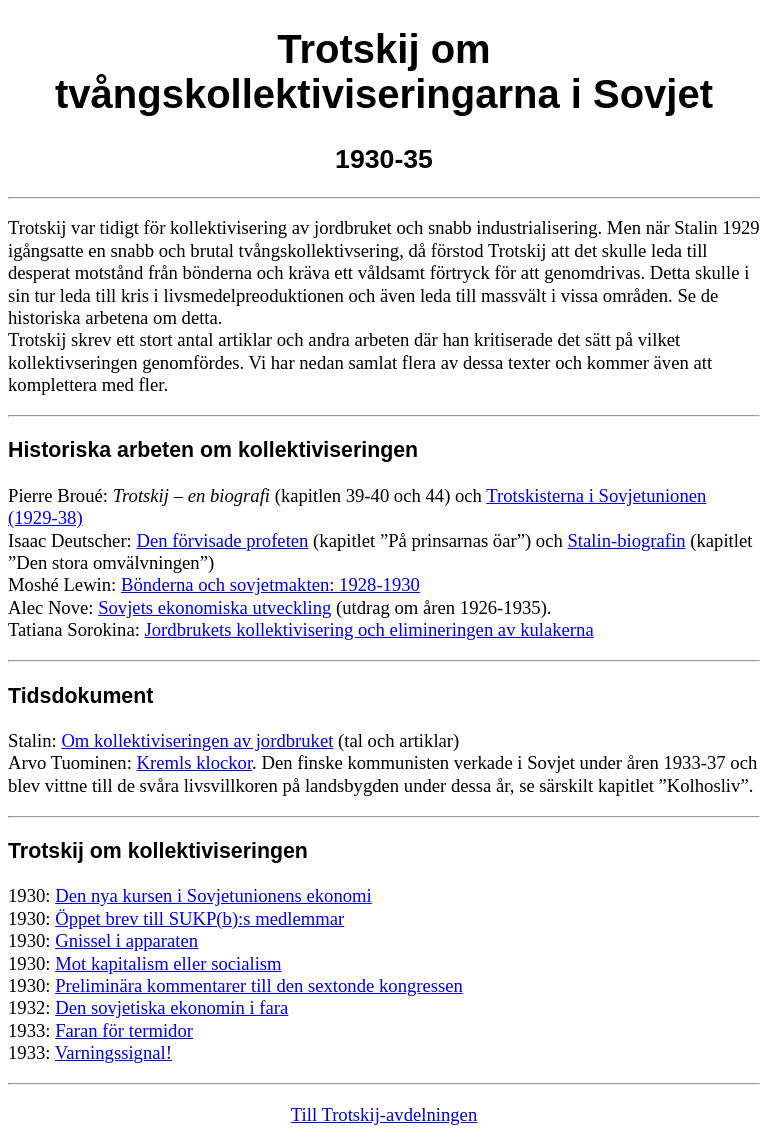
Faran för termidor (124, 1030)
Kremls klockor (195, 762)
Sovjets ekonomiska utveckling (214, 607)
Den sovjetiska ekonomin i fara (171, 1007)
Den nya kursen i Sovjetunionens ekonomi (213, 895)
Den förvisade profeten (222, 540)
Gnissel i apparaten (126, 940)
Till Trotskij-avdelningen (384, 1114)
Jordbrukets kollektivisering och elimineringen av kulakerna (369, 629)
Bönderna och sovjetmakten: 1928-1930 (270, 584)
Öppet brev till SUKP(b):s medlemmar (199, 918)
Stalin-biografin (626, 540)
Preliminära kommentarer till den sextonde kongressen (259, 985)
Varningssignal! (113, 1052)
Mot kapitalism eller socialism (168, 963)
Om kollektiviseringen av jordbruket (197, 740)
